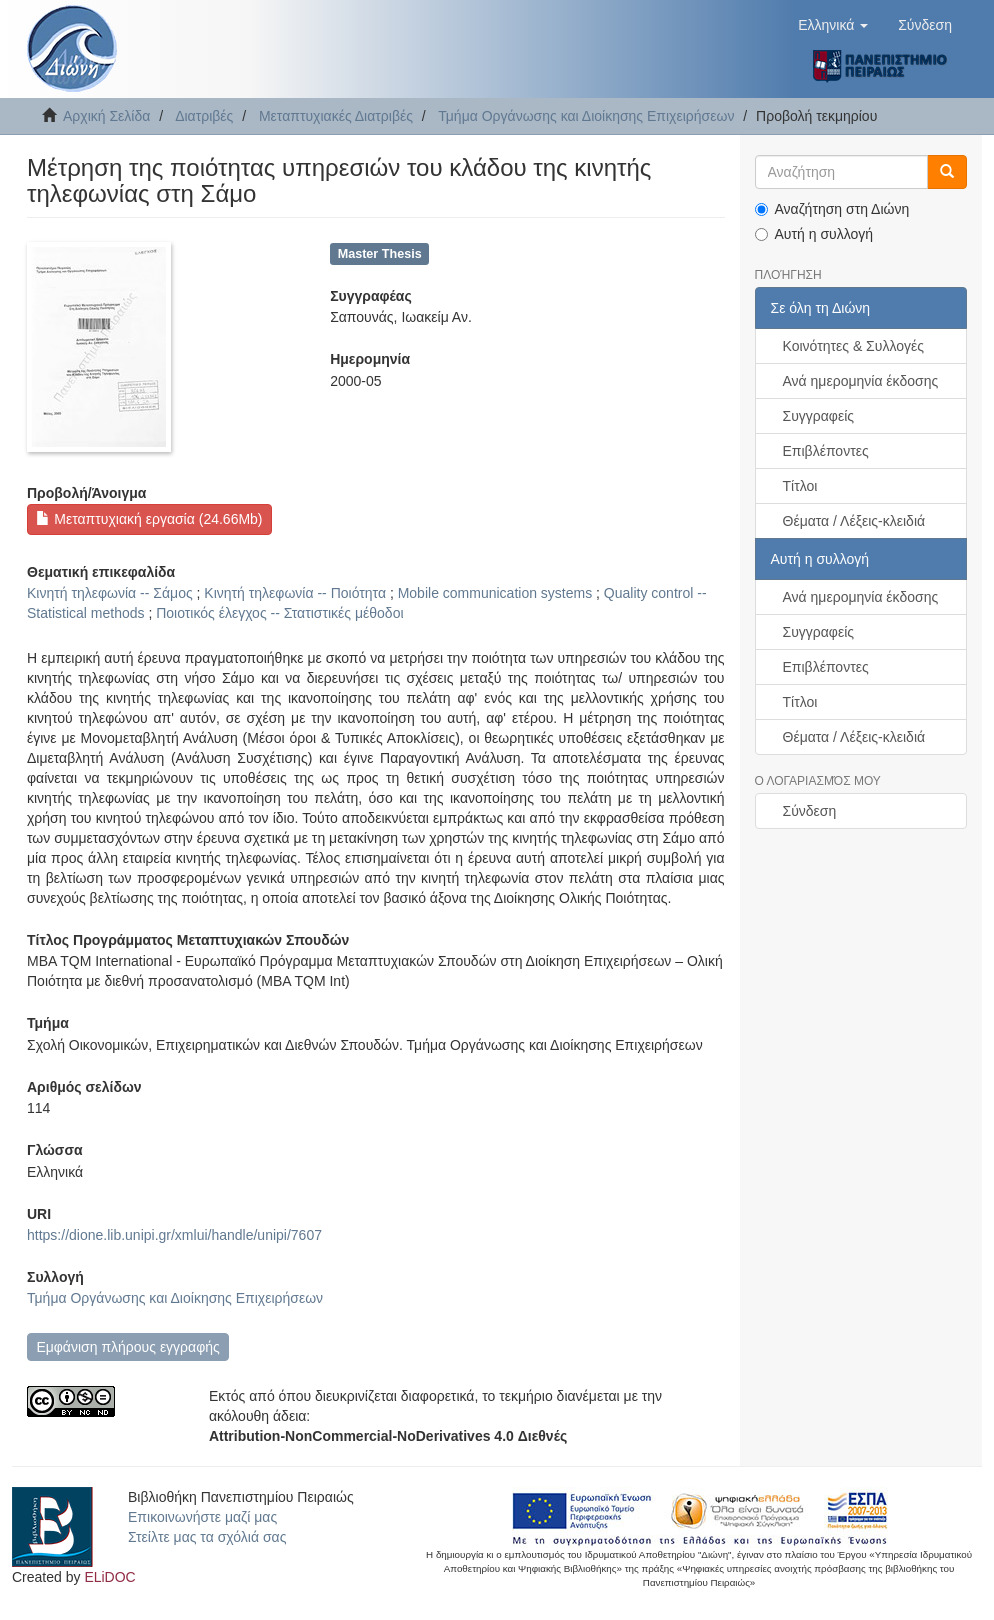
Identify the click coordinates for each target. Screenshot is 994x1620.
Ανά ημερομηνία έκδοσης (861, 381)
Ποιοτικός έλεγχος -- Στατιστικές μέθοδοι (279, 613)
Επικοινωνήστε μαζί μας (202, 1517)
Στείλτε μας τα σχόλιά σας (207, 1537)
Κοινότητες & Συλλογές (853, 346)
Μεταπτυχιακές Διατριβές (336, 116)
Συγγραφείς (819, 416)
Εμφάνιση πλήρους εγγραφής (127, 1347)
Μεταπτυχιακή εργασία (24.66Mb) (149, 519)
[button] (833, 25)
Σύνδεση (810, 811)
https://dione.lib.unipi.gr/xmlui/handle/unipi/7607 (174, 1235)
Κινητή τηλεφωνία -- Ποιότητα (295, 593)
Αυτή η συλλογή (814, 234)
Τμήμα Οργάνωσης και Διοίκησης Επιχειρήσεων (586, 116)
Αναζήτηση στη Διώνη (832, 209)
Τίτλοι (800, 486)
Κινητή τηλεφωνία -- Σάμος (110, 593)
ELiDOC (109, 1577)
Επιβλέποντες (826, 451)
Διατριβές (204, 116)
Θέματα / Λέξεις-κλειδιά (854, 521)
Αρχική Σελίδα (106, 116)
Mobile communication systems (495, 593)
